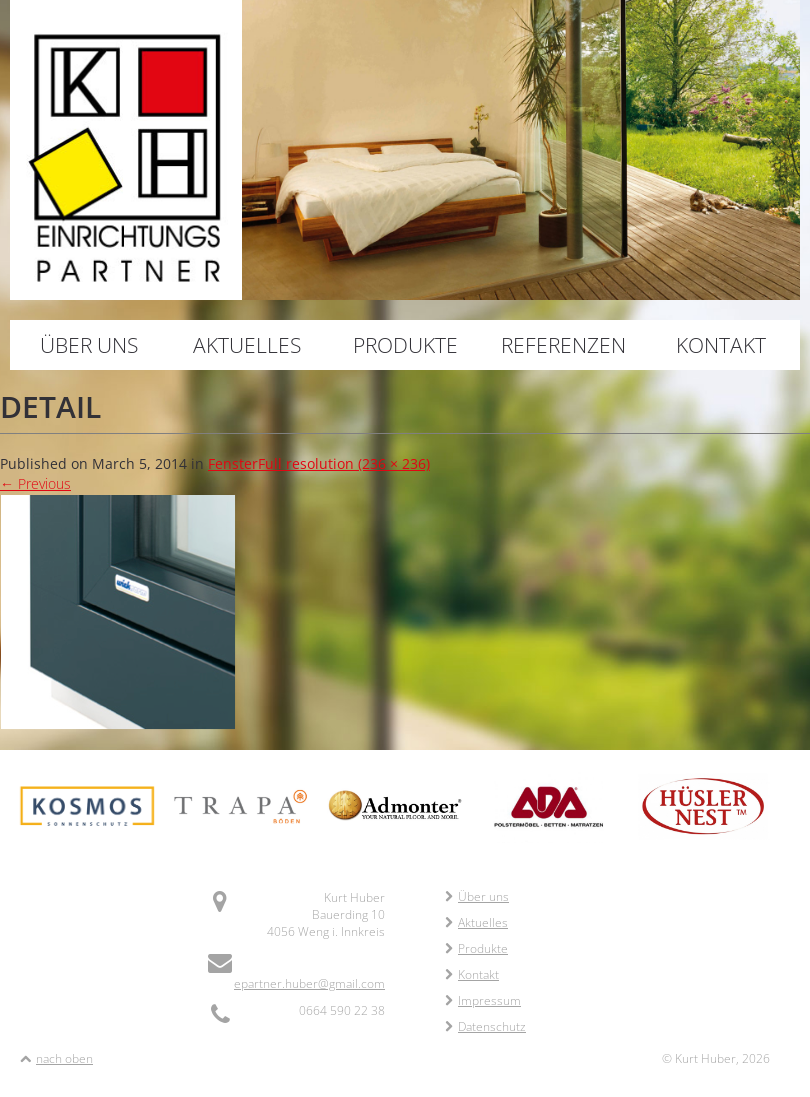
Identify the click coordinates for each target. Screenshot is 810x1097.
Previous (35, 483)
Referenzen (563, 345)
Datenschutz (485, 1026)
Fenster (233, 463)
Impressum (483, 1000)
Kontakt (721, 345)
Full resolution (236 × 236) (344, 463)
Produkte (405, 345)
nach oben (64, 1058)
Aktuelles (247, 345)
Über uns (89, 345)
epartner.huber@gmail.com (309, 983)
